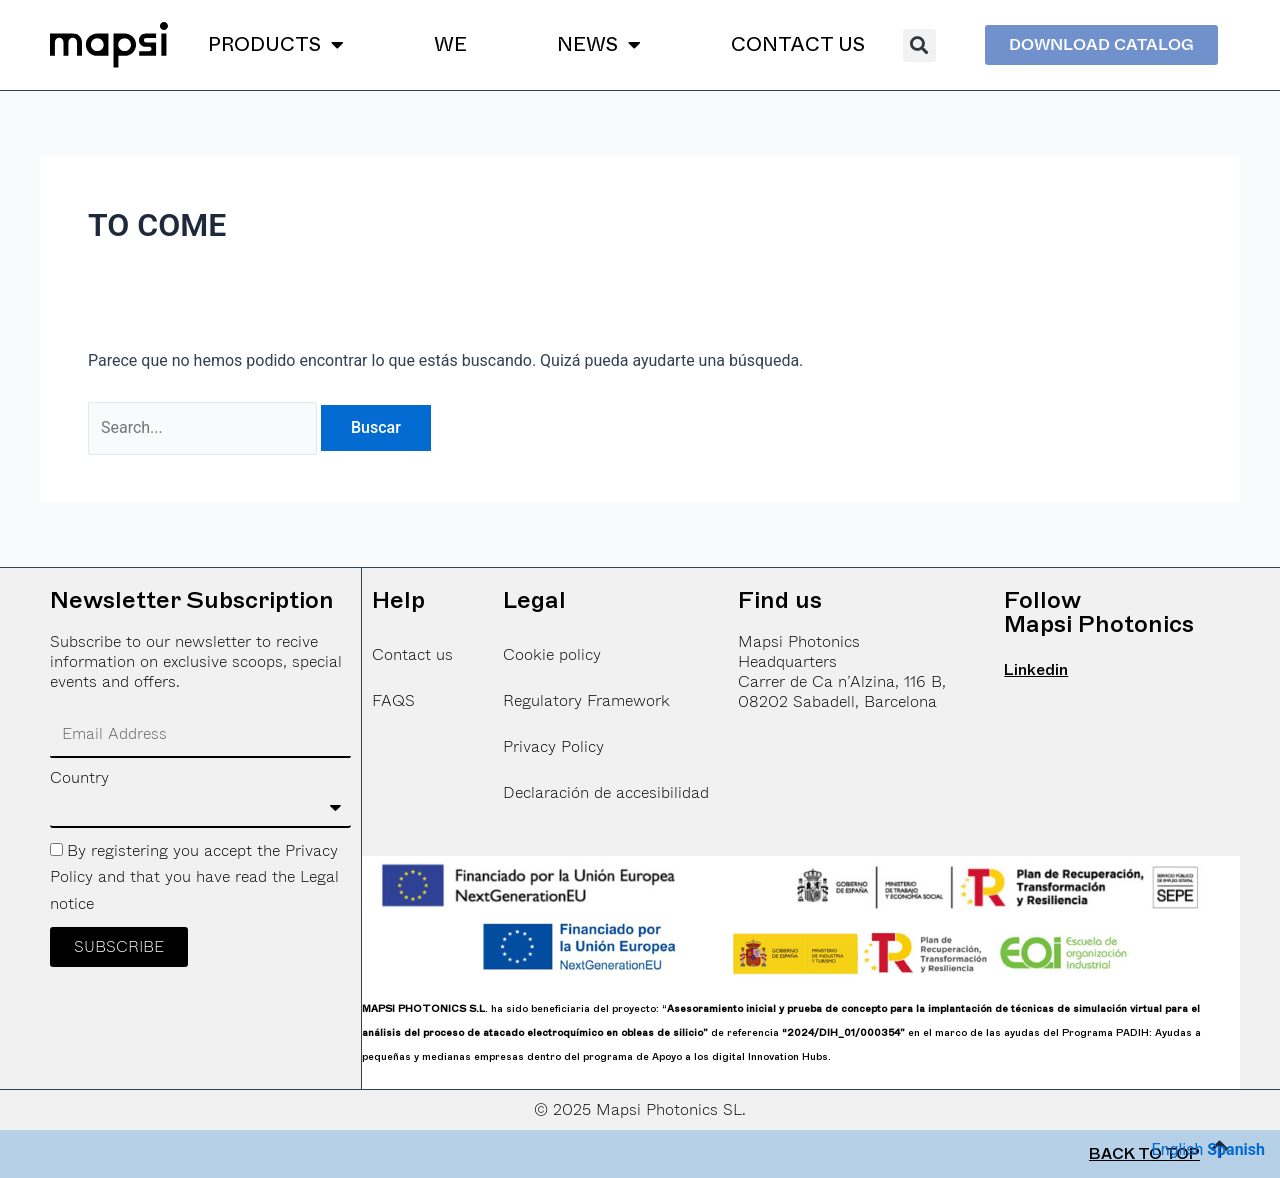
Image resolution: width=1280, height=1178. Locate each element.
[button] (919, 45)
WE (450, 44)
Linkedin (1036, 670)
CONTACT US (798, 44)
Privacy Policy (553, 746)
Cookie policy (552, 654)
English (1177, 1149)
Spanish (1236, 1149)
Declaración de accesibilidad (606, 792)
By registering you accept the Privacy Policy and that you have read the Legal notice (194, 877)
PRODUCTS (276, 45)
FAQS (393, 700)
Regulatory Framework (586, 700)
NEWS (599, 45)
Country (79, 778)
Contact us (412, 654)
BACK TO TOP (1144, 1154)
